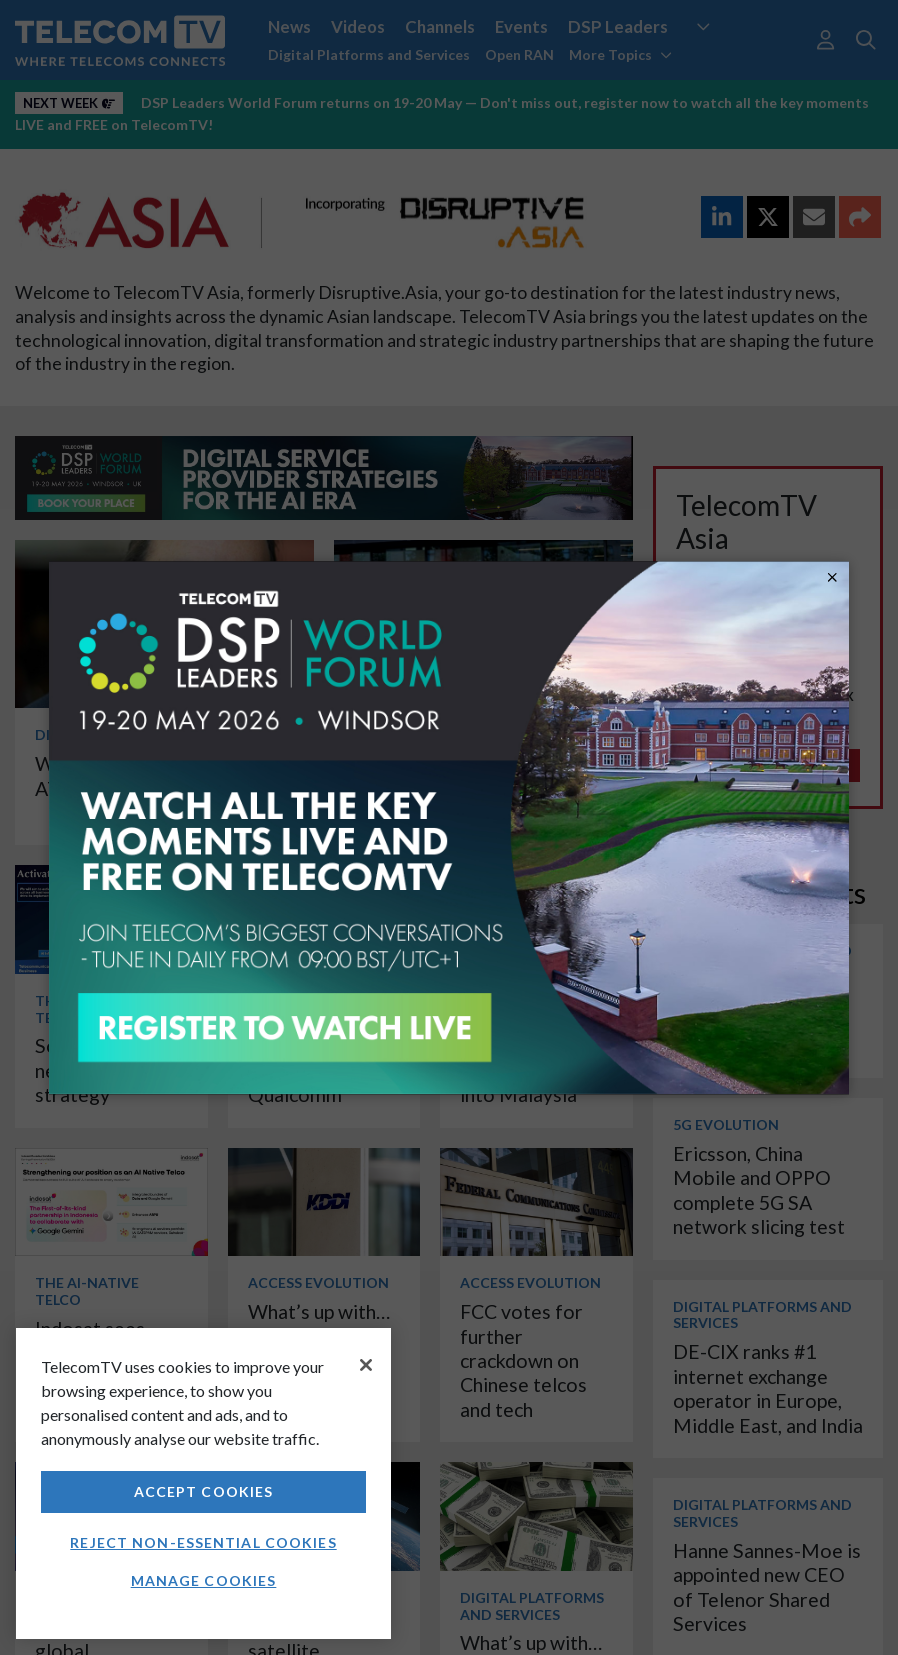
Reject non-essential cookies (203, 1542)
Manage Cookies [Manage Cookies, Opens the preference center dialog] (204, 1580)
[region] (203, 1483)
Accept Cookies (204, 1491)
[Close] (366, 1365)
